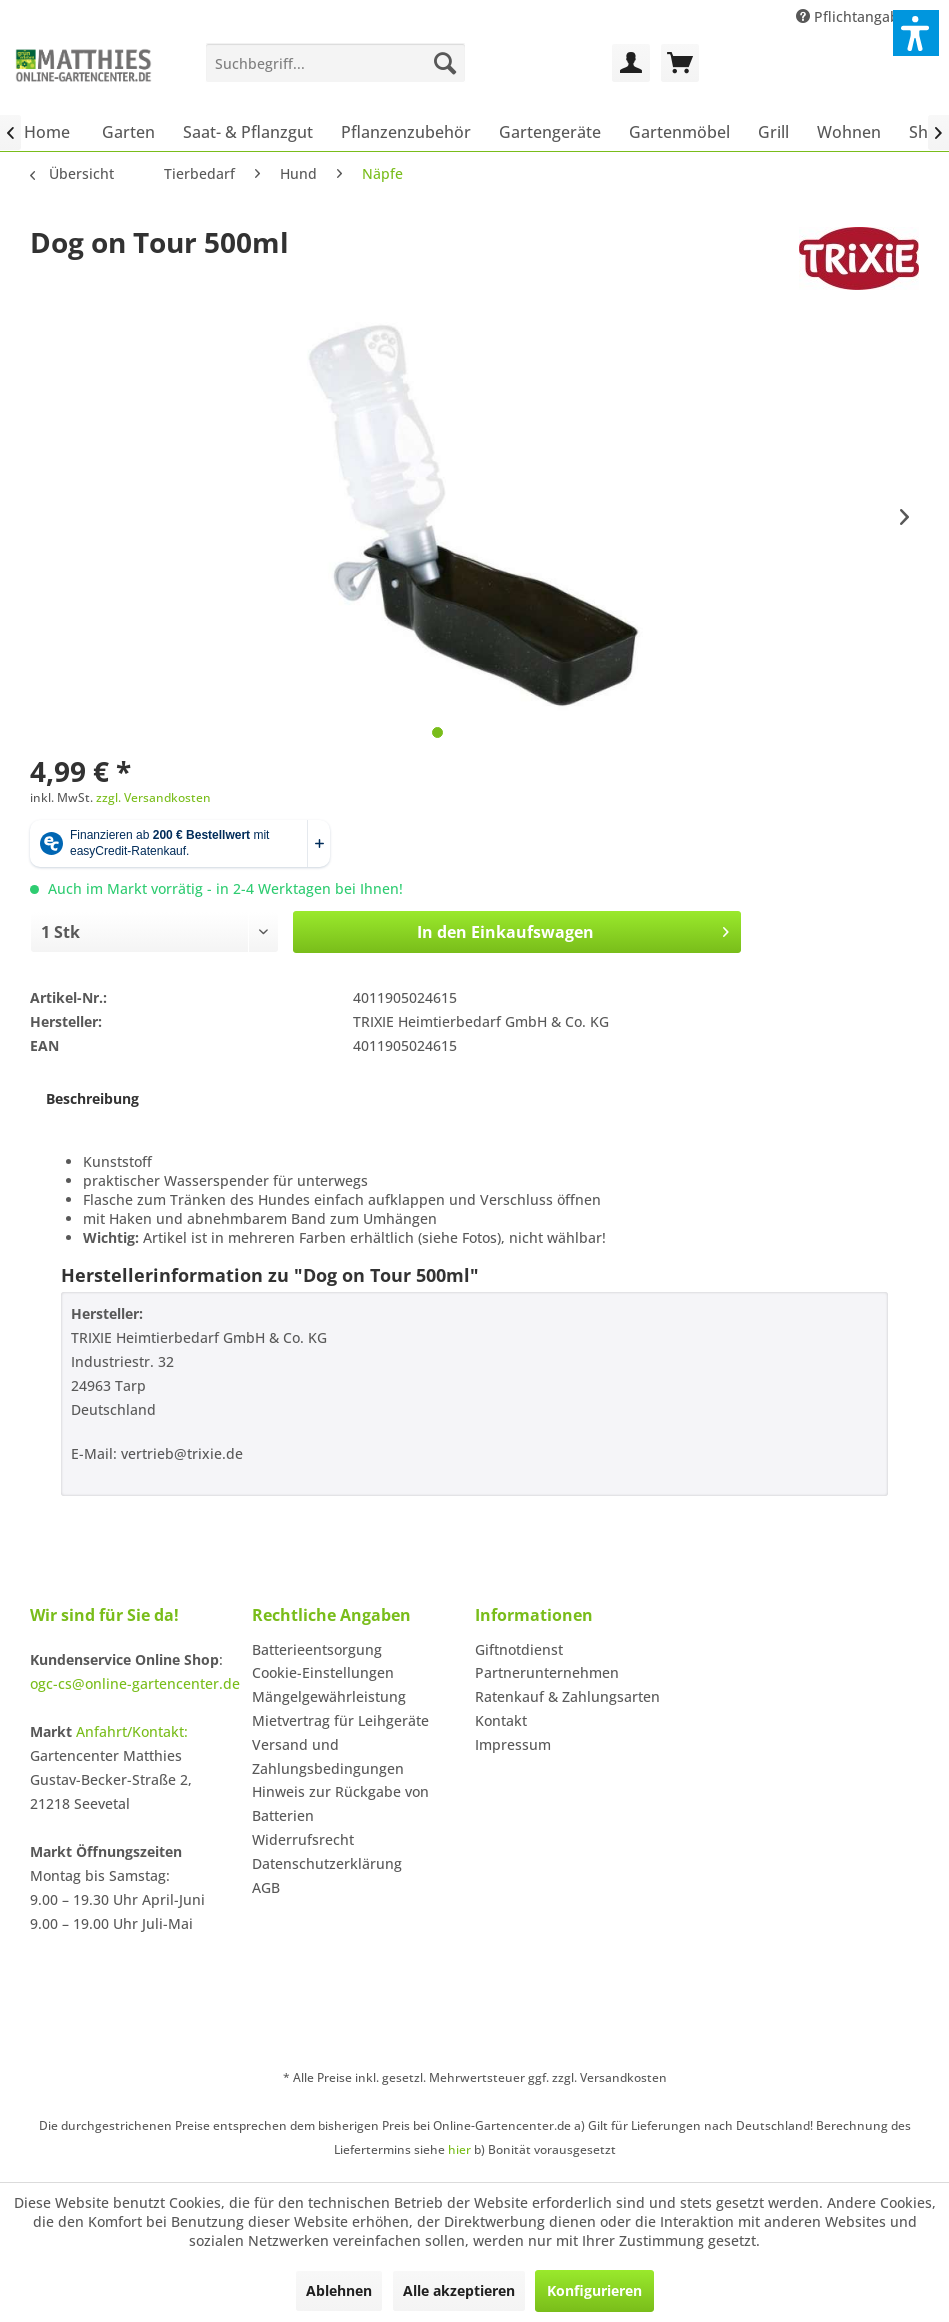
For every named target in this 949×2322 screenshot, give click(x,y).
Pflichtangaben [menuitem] (858, 16)
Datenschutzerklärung (327, 1863)
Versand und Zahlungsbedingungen (328, 1756)
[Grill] (773, 132)
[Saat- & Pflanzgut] (248, 132)
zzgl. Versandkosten (153, 797)
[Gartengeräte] (550, 132)
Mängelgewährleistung (329, 1696)
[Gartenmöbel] (679, 132)
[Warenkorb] (680, 63)
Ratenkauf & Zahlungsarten (567, 1696)
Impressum (513, 1744)
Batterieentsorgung (317, 1649)
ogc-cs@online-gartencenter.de (135, 1683)
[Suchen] (445, 63)
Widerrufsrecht (303, 1839)
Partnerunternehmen (547, 1672)
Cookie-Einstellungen (323, 1672)
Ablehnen (339, 2290)
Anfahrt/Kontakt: (132, 1731)
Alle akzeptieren (459, 2290)
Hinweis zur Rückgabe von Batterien (340, 1803)
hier (459, 2149)
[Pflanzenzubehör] (406, 132)
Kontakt (501, 1720)
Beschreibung (92, 1098)
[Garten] (128, 132)
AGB (266, 1887)
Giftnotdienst (519, 1649)
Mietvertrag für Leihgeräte (340, 1720)
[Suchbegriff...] (335, 63)
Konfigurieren (594, 2290)
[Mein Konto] (631, 63)
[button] (916, 33)
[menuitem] (335, 63)
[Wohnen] (849, 132)
